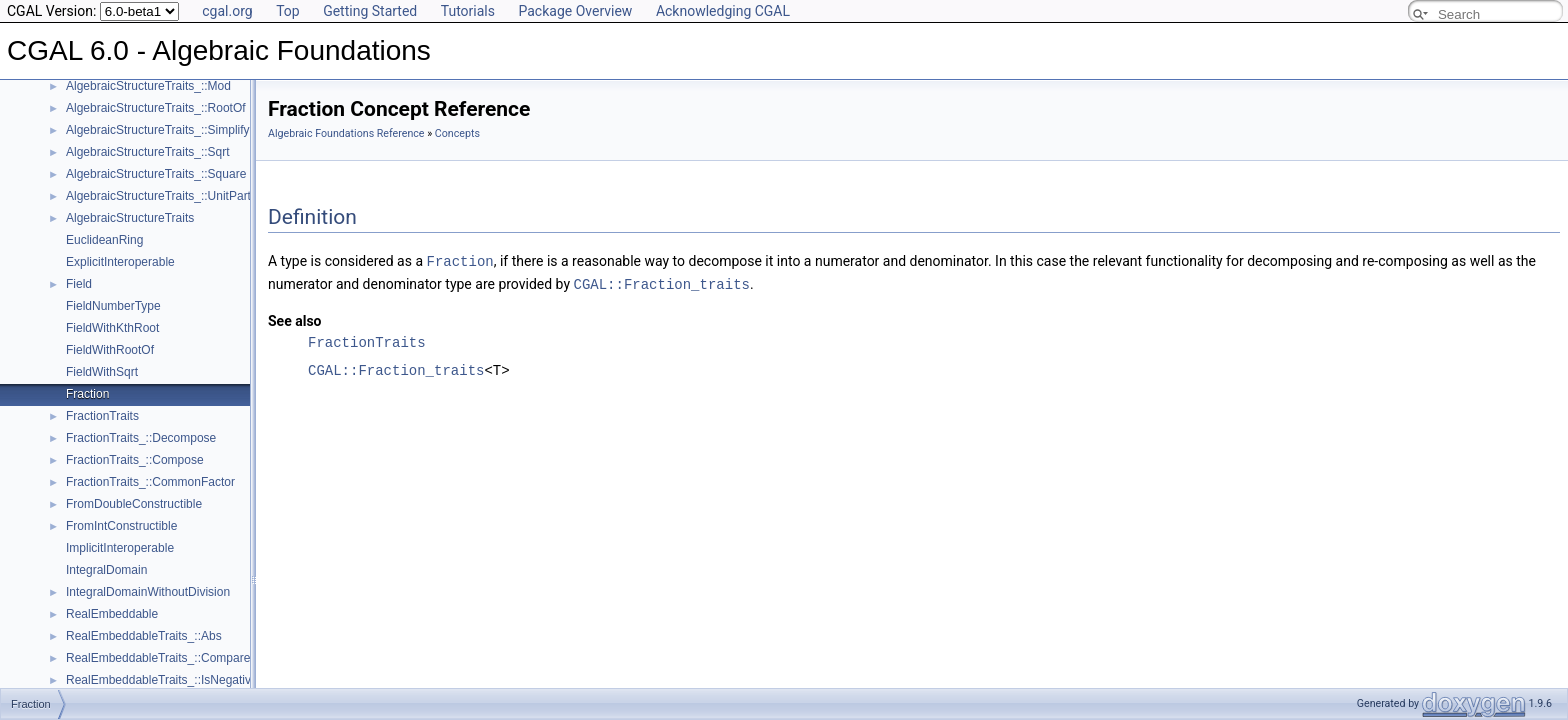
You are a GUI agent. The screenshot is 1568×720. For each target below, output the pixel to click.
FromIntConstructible (121, 526)
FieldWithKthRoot (112, 328)
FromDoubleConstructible (134, 504)
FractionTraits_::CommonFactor (150, 482)
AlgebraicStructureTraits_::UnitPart (158, 196)
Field (79, 284)
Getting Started (370, 11)
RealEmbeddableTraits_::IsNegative (162, 680)
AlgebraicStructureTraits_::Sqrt (148, 152)
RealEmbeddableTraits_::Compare (158, 658)
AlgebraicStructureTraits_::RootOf (156, 108)
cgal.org (227, 11)
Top (288, 11)
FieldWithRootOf (110, 350)
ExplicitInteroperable (120, 262)
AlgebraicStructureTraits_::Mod (148, 86)
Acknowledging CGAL (723, 11)
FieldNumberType (113, 306)
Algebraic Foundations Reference (346, 133)
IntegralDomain (106, 570)
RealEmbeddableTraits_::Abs (144, 636)
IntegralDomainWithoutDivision (148, 592)
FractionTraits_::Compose (135, 460)
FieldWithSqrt (102, 372)
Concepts (457, 133)
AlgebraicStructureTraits (130, 218)
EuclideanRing (104, 240)
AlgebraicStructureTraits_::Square (156, 174)
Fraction (87, 394)
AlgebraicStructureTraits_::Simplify (158, 130)
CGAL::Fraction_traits (662, 282)
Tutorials (468, 11)
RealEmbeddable (112, 614)
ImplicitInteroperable (120, 548)
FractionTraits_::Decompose (141, 438)
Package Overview (575, 11)
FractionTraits (102, 416)
